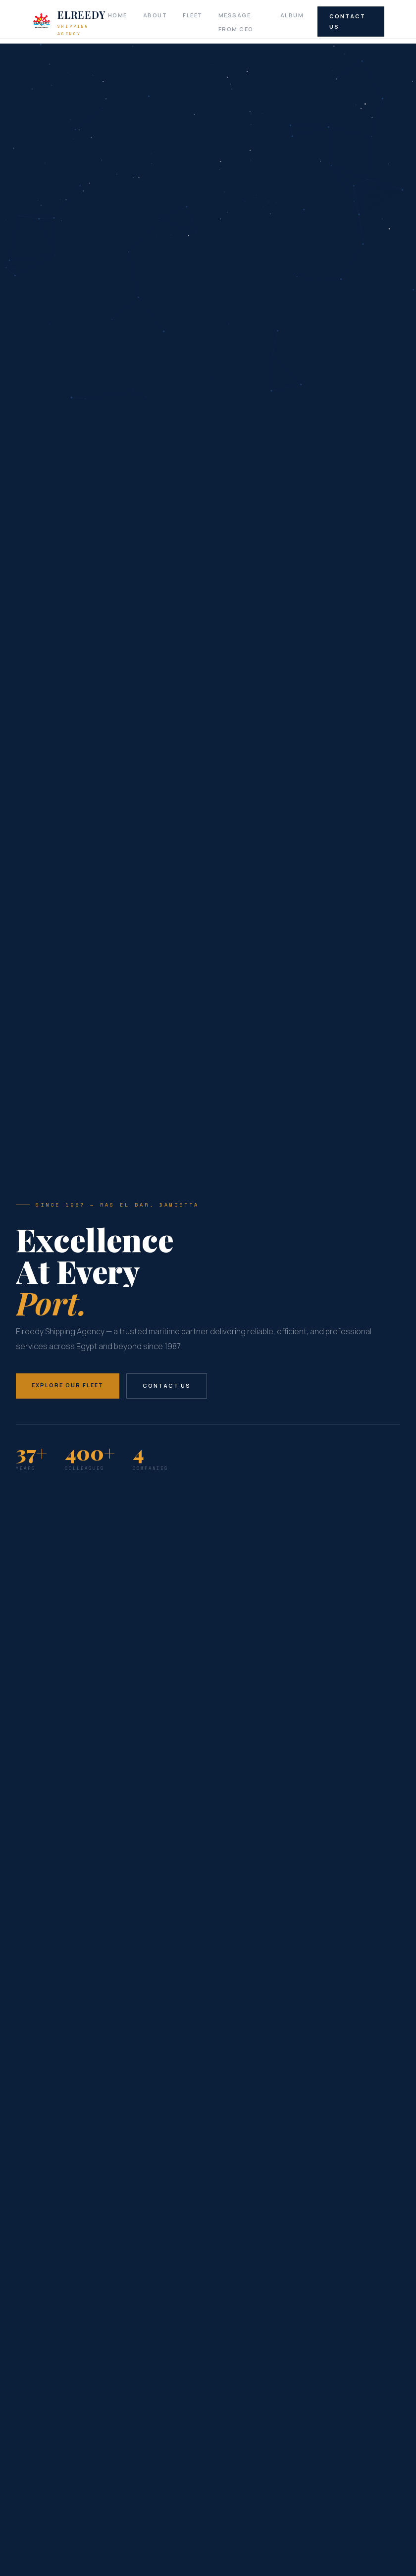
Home (117, 15)
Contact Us (347, 21)
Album (292, 15)
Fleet (193, 15)
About (155, 15)
